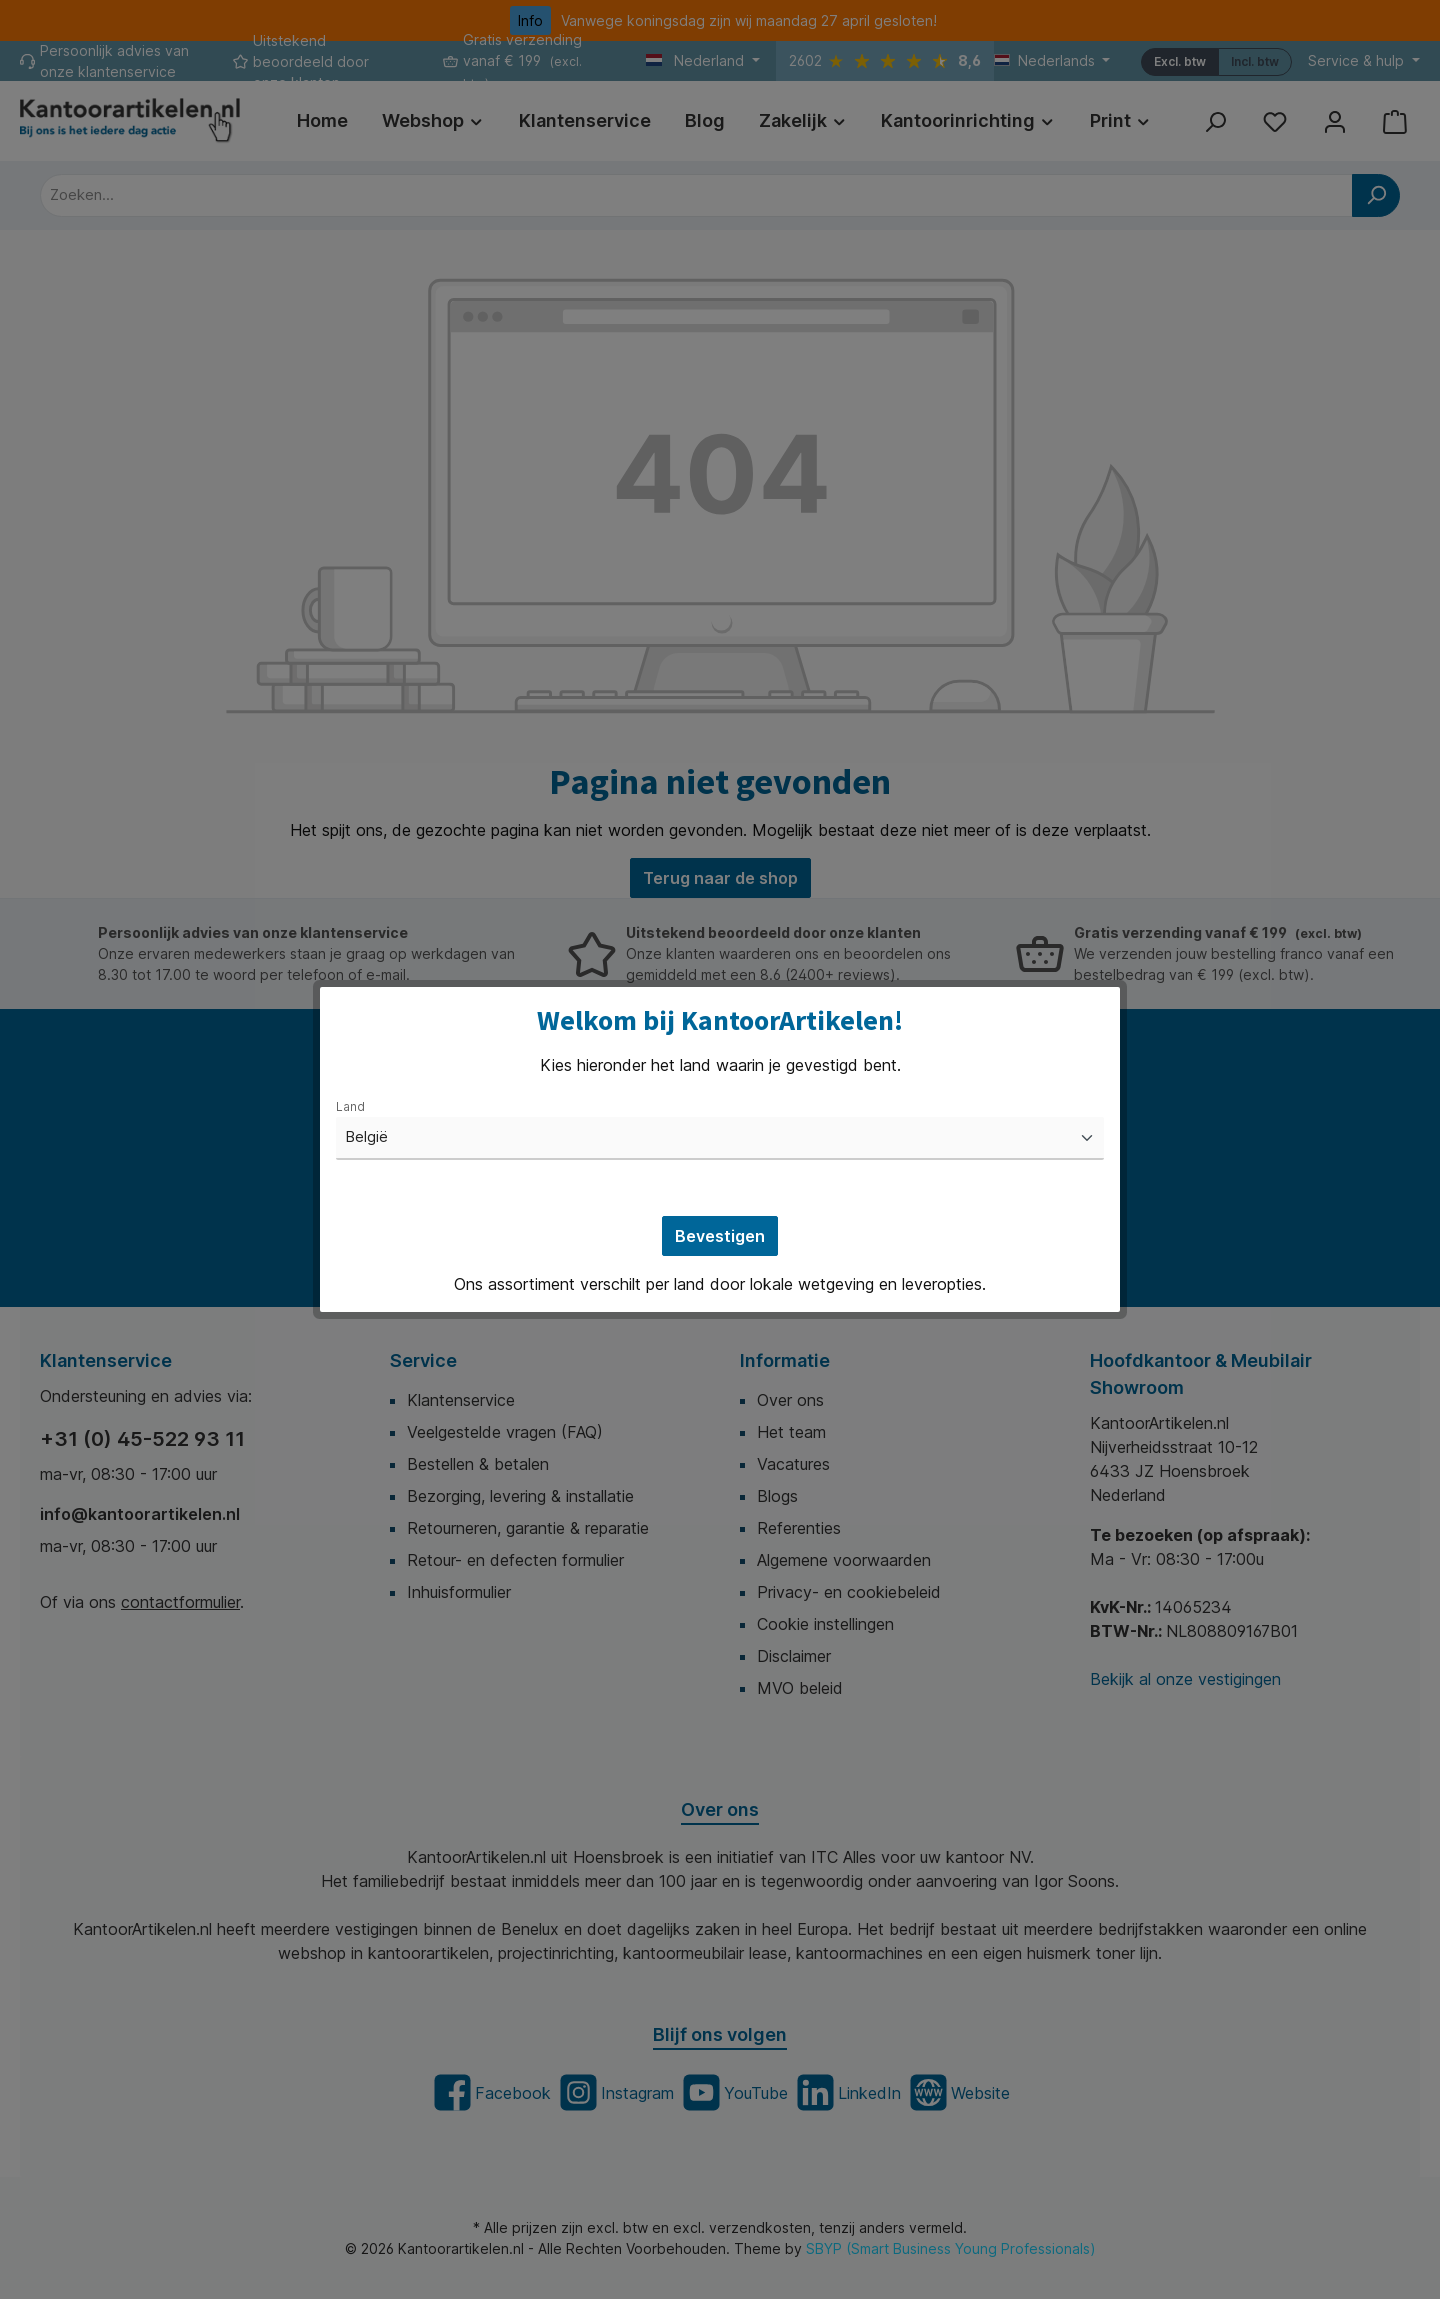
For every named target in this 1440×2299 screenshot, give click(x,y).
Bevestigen (720, 1236)
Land (350, 1106)
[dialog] (720, 1149)
